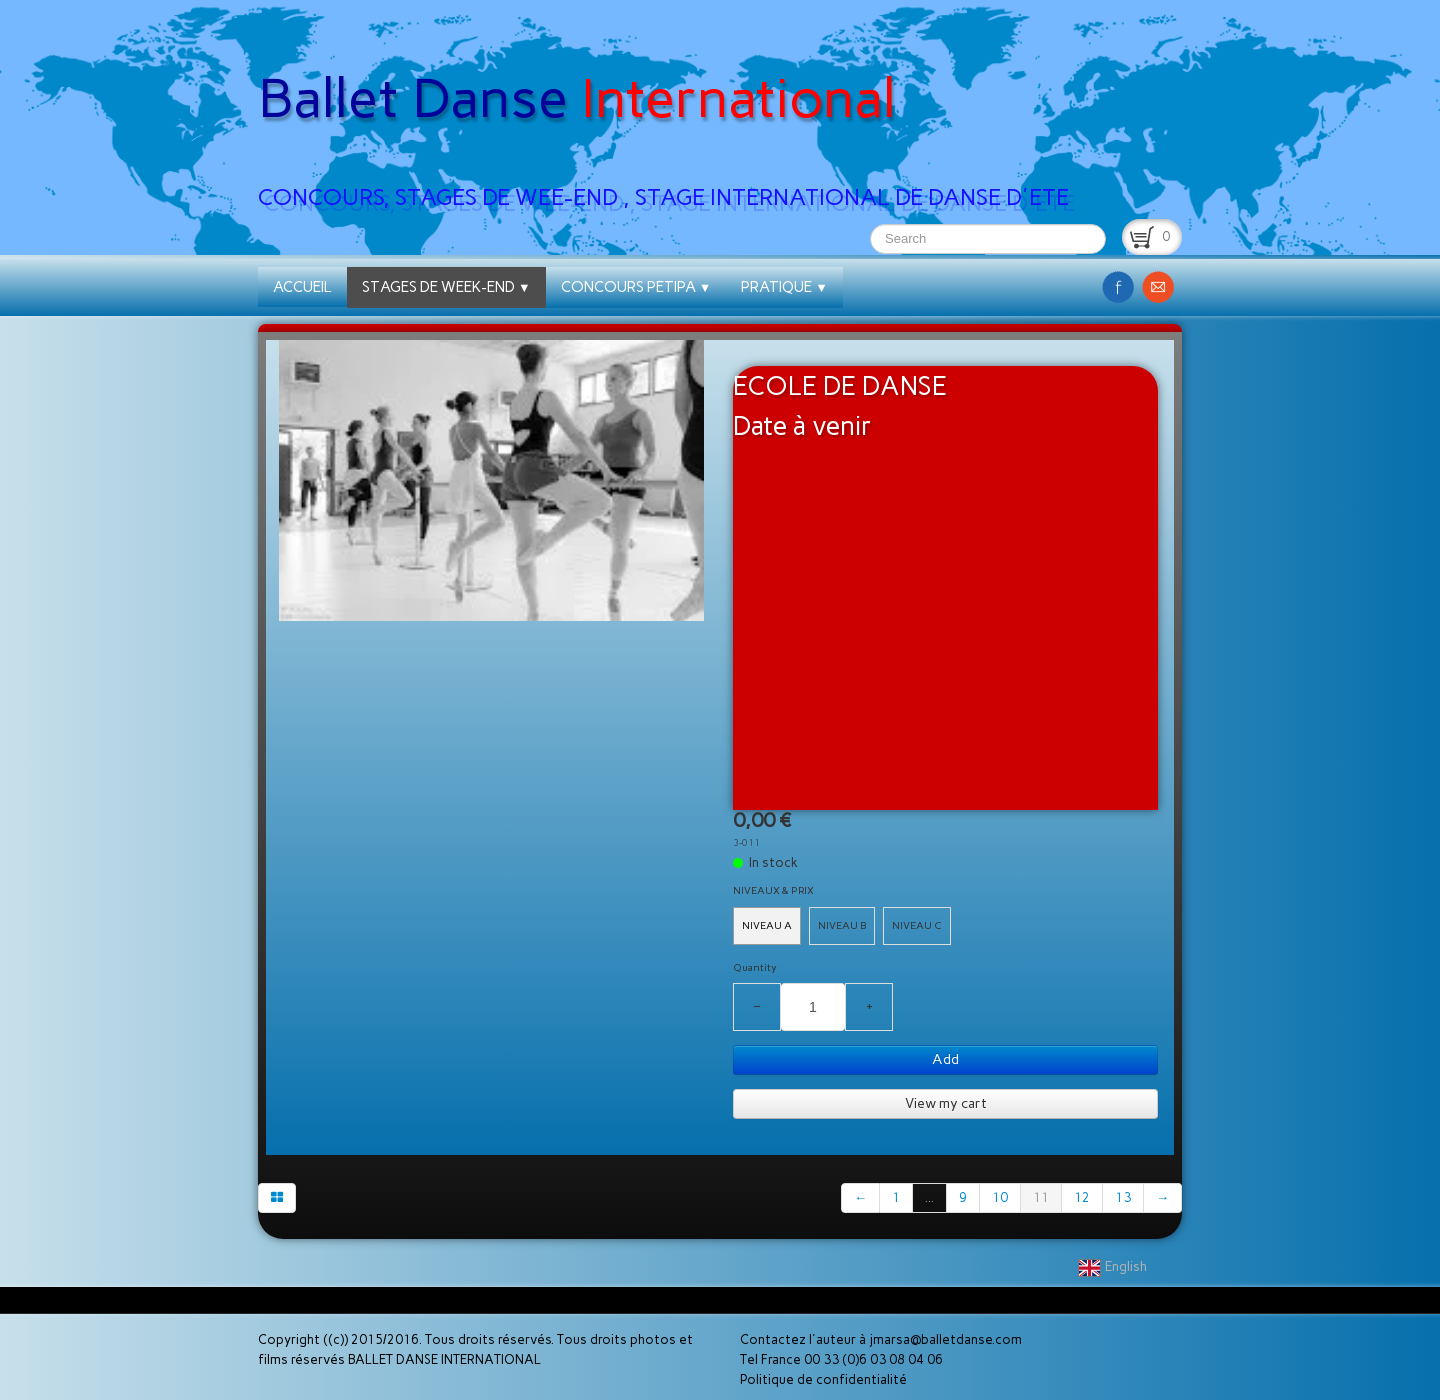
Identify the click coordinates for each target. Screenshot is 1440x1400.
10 (1000, 1197)
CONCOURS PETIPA (636, 287)
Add (945, 1059)
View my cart (946, 1103)
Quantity (755, 967)
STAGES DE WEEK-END (446, 287)
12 (1082, 1197)
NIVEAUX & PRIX (773, 890)
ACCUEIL (302, 287)
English (1114, 1266)
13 (1123, 1197)
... (929, 1197)
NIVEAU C (917, 925)
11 (1041, 1197)
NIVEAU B (842, 925)
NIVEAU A (767, 925)
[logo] (671, 111)
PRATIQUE (784, 287)
